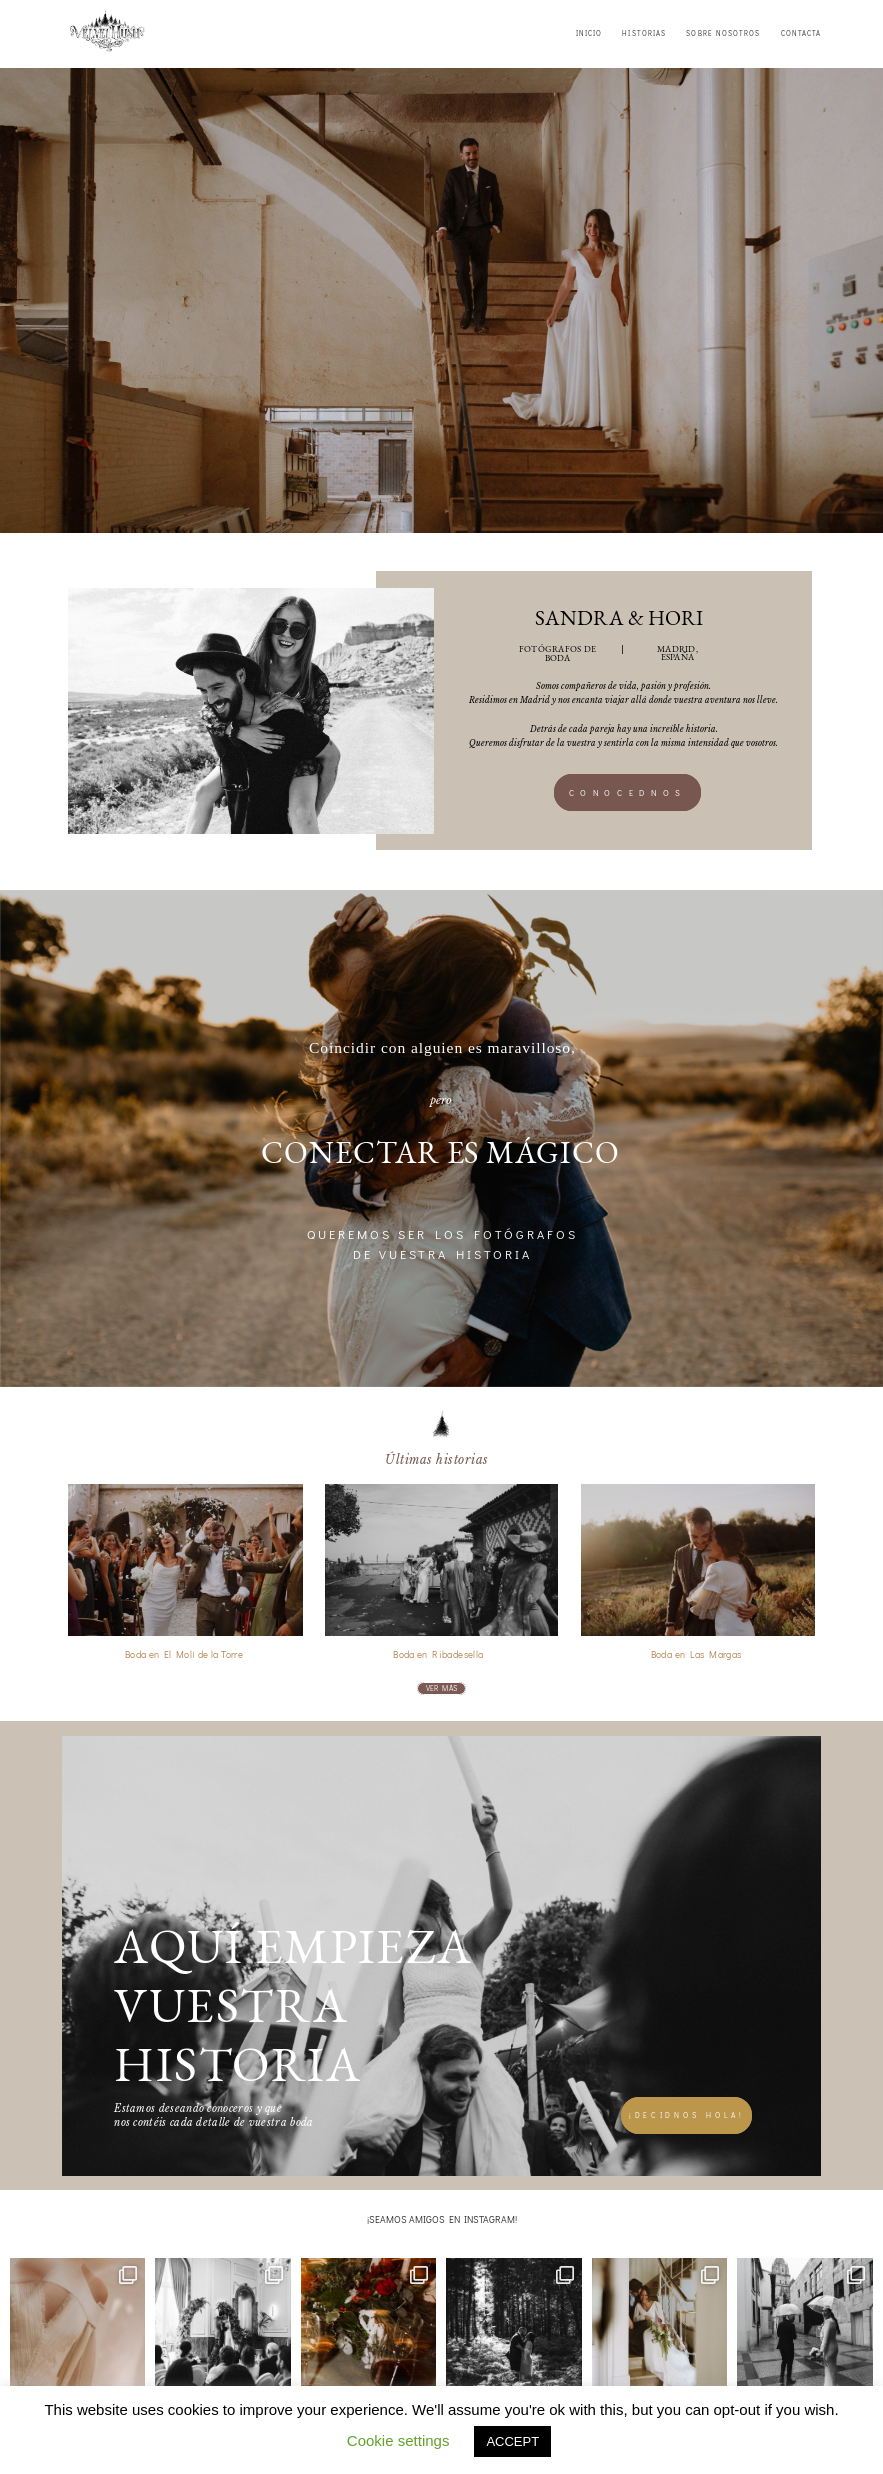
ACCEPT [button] (512, 2441)
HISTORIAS (643, 33)
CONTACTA (801, 33)
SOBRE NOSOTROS (723, 33)
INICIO (589, 33)
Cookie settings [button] (398, 2440)
